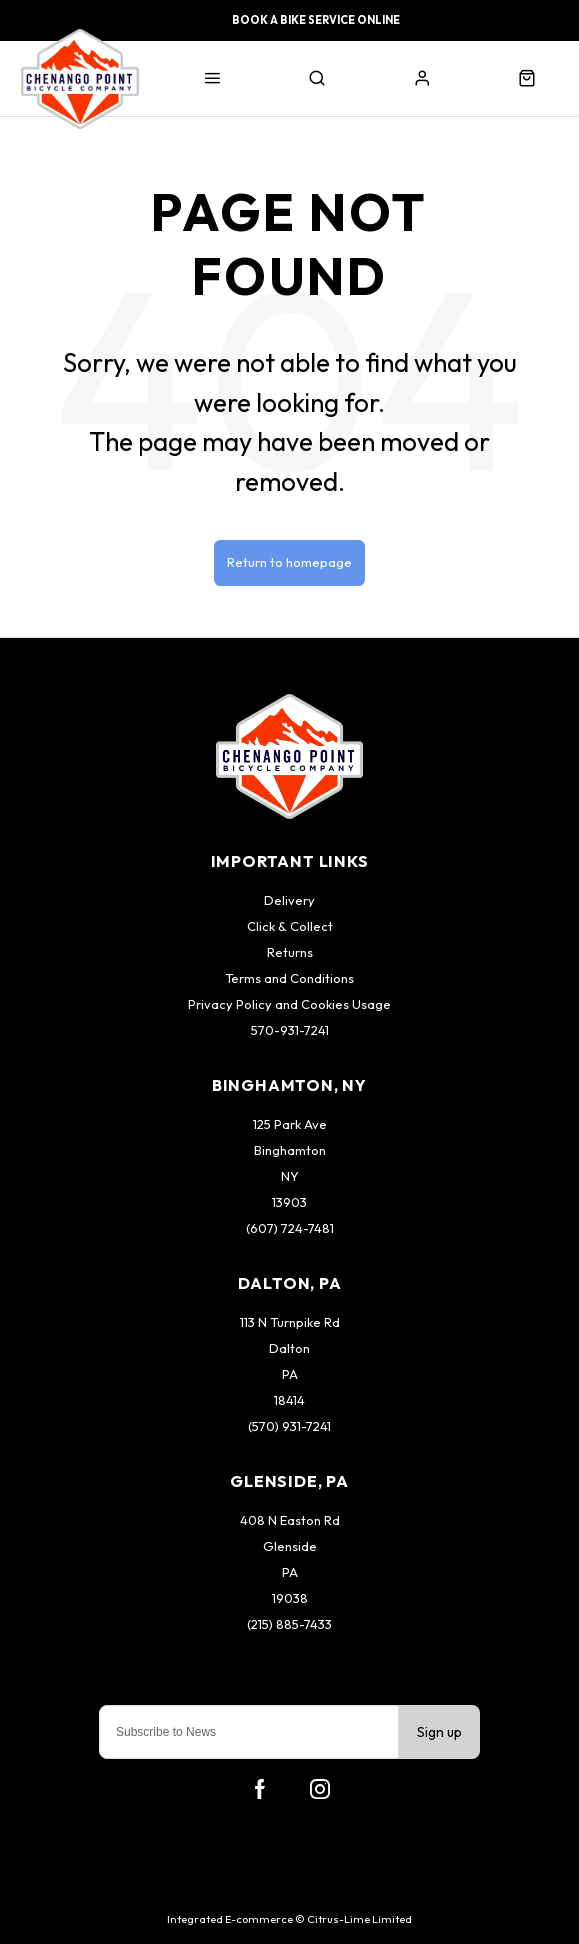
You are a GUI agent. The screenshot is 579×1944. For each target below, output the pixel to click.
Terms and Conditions (289, 978)
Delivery (289, 900)
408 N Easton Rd (290, 1520)
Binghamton (290, 1150)
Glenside (290, 1546)
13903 (289, 1202)
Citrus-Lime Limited (359, 1919)
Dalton (289, 1348)
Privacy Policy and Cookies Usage (289, 1004)
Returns (290, 952)
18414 (289, 1400)
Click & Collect (290, 926)
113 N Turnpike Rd (290, 1322)
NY (290, 1176)
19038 (290, 1598)
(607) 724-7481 (290, 1228)
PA (290, 1374)
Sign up (439, 1732)
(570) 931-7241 (289, 1426)
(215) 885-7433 (289, 1624)
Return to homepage (289, 562)
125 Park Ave (290, 1124)
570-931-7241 (290, 1030)
